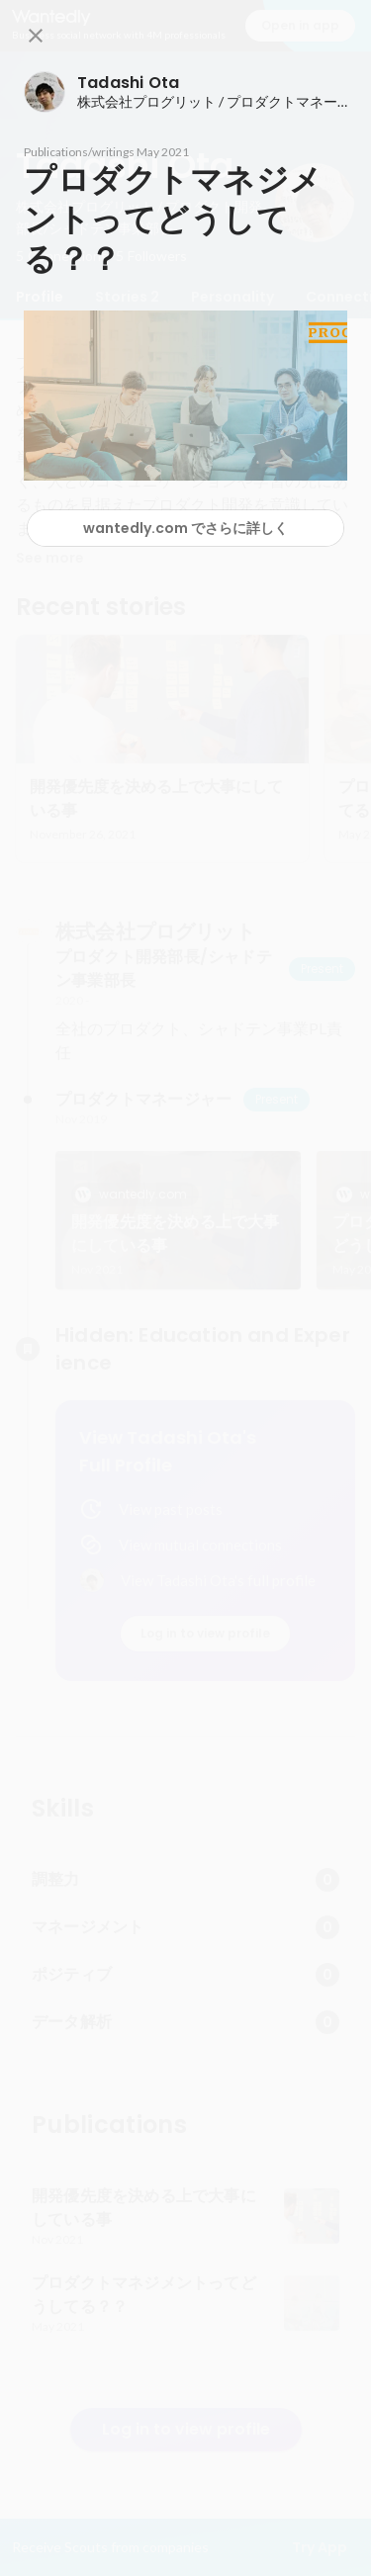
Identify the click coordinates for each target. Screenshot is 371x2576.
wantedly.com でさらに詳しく (185, 528)
